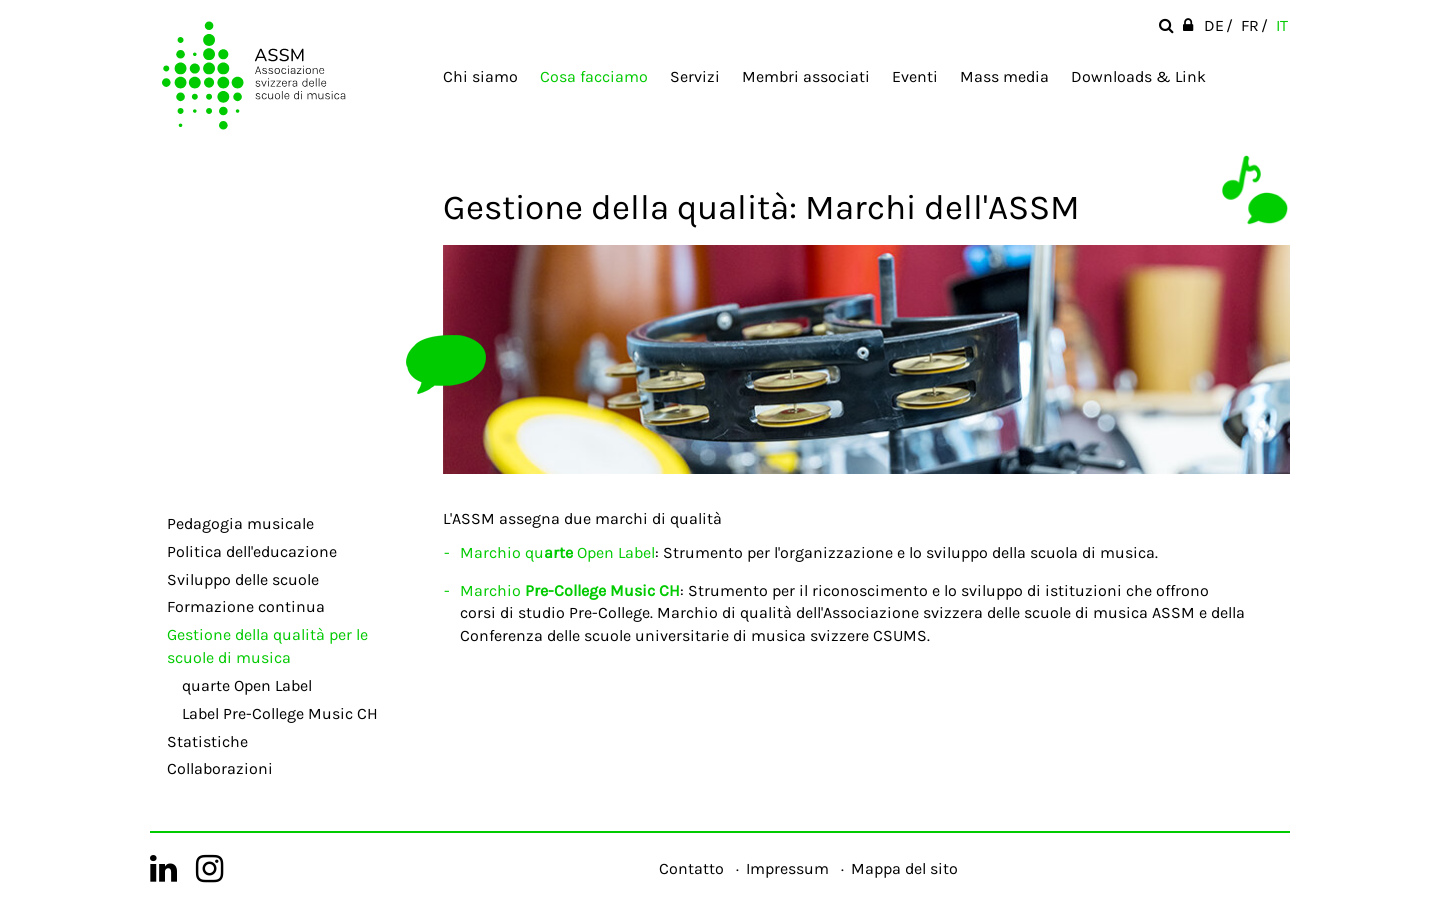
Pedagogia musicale (240, 523)
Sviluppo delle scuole (243, 579)
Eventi (915, 76)
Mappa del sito (904, 868)
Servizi (695, 76)
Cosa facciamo (594, 76)
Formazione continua (246, 606)
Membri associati (806, 76)
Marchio (570, 590)
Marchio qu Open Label (557, 552)
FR (1250, 25)
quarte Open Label (247, 685)
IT (1282, 25)
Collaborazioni (220, 768)
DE (1214, 25)
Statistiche (207, 741)
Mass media (1004, 76)
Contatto (691, 868)
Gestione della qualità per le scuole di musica (267, 646)
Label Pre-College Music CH (280, 713)
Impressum (787, 868)
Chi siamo (480, 76)
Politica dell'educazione (252, 551)
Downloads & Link (1138, 76)
